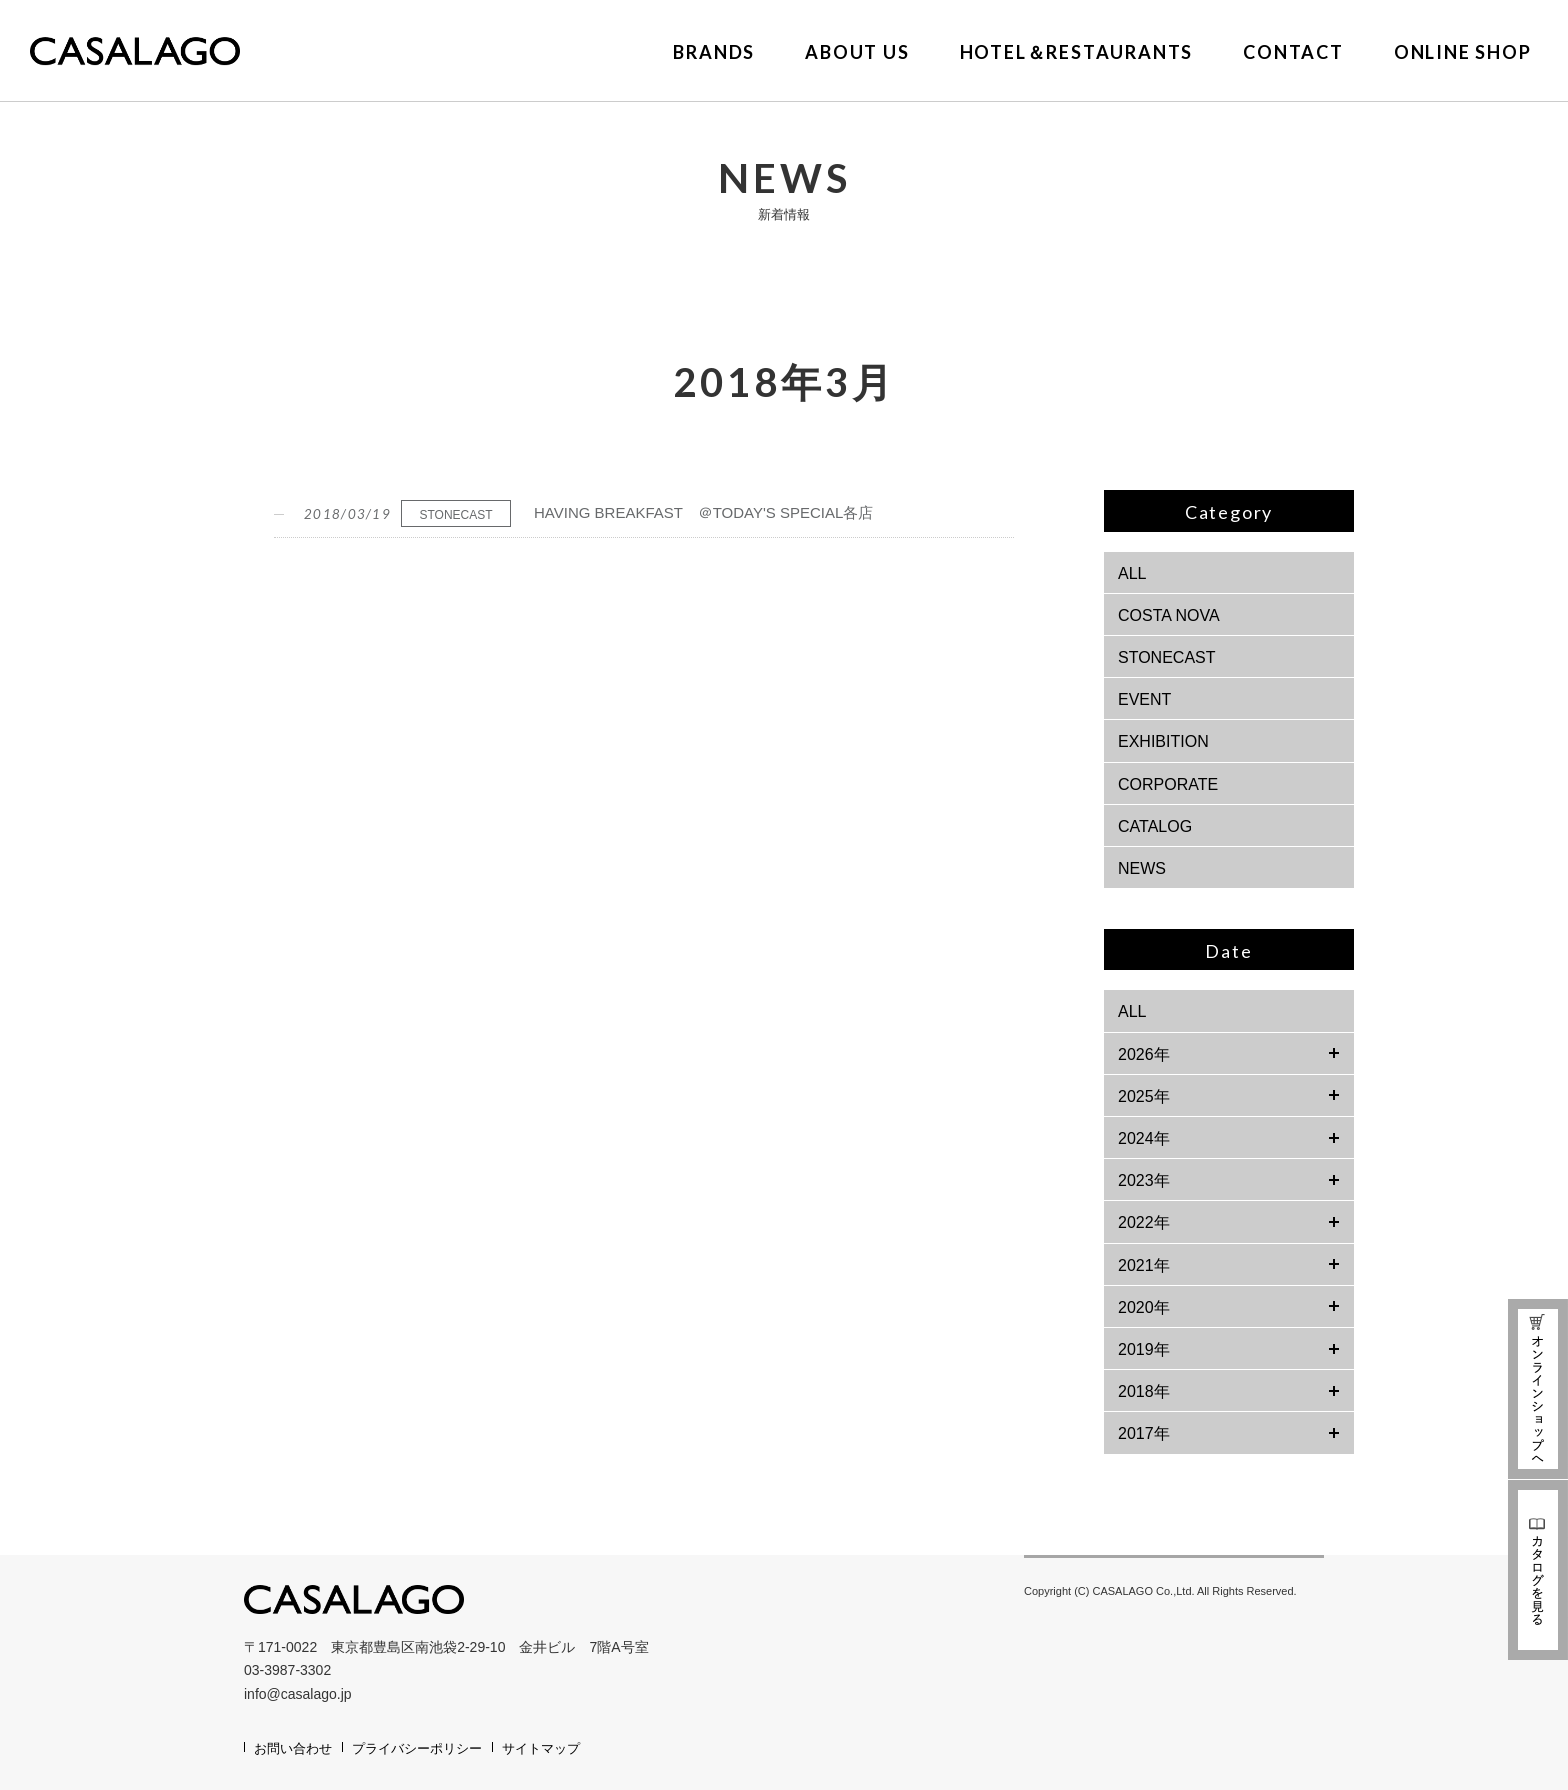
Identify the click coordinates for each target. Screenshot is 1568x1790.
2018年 (1144, 1391)
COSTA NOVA (1169, 615)
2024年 (1144, 1138)
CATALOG (1155, 826)
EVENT (1144, 699)
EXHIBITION (1163, 741)
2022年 (1144, 1222)
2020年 (1144, 1307)
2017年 (1144, 1433)
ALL (1132, 573)
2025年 (1144, 1096)
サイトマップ (541, 1748)
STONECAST (1167, 657)
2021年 (1144, 1265)
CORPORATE (1168, 784)
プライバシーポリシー (417, 1748)
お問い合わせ (293, 1748)
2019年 (1144, 1349)
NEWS (1142, 868)
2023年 (1144, 1180)
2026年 (1144, 1054)
